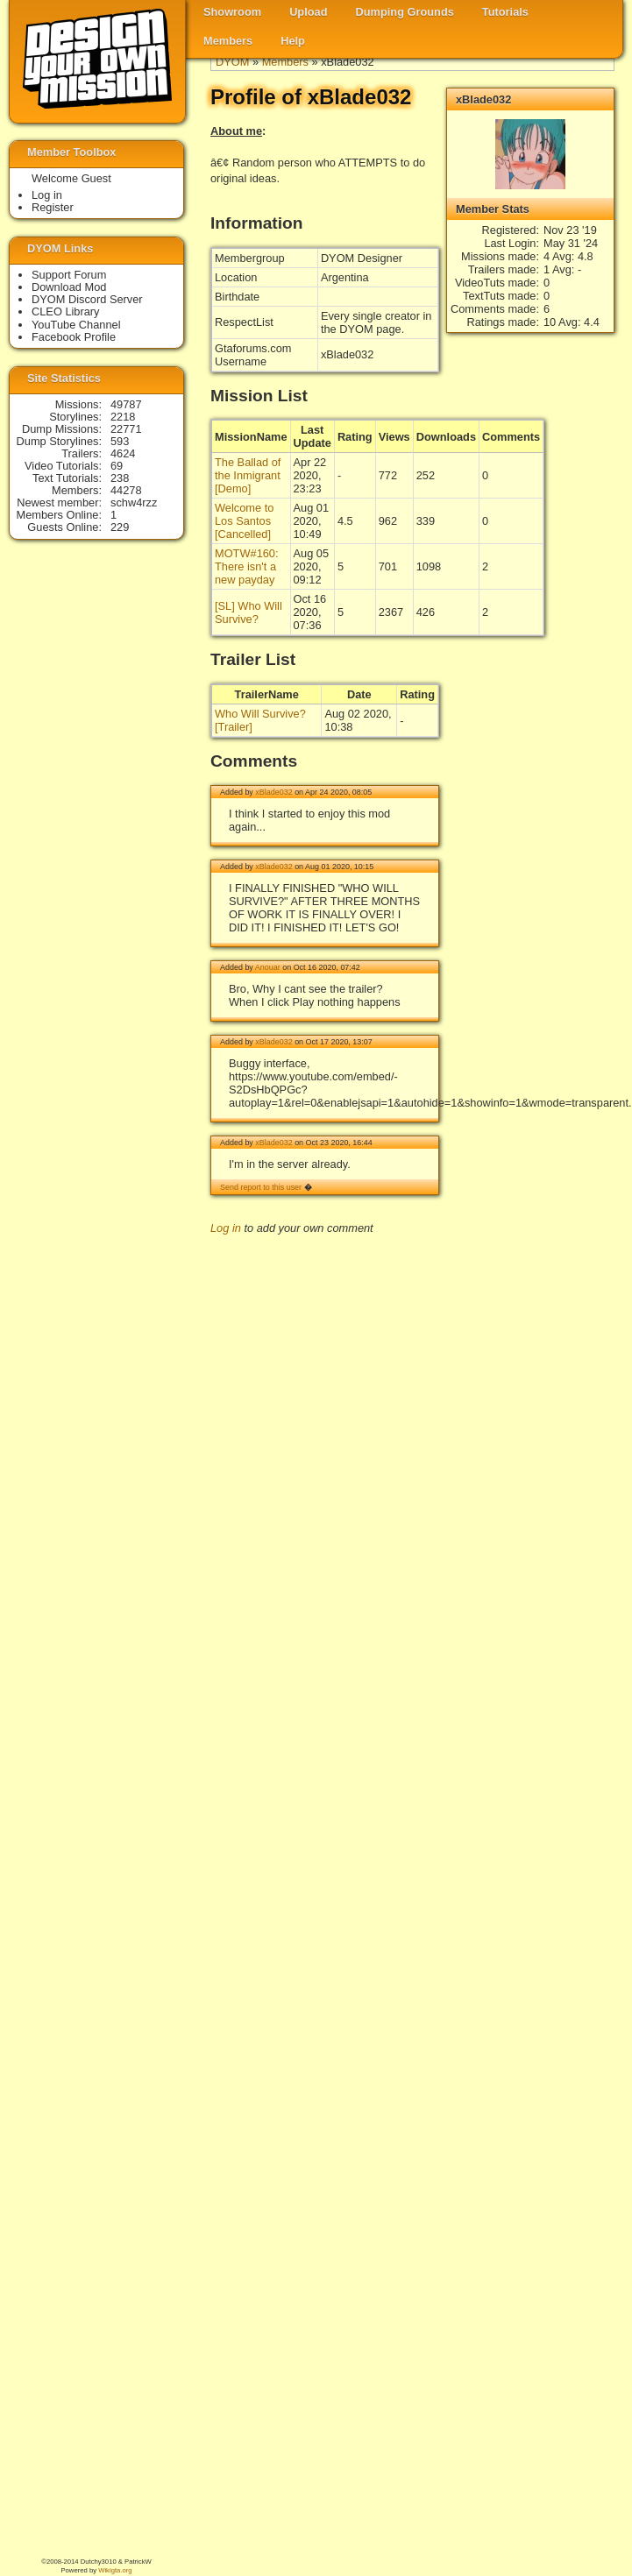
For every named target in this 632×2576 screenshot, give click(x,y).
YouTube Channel (76, 324)
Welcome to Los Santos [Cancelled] (244, 521)
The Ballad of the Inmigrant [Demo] (247, 475)
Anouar (267, 967)
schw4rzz (133, 502)
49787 (126, 404)
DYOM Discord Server (87, 299)
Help (292, 40)
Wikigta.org (114, 2570)
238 (119, 478)
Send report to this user (261, 1187)
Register (53, 207)
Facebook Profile (74, 336)
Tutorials (505, 11)
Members (227, 40)
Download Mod (69, 287)
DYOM (232, 61)
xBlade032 (273, 792)
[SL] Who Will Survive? (248, 612)
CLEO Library (66, 311)
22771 (126, 428)
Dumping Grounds (405, 11)
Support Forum (69, 274)
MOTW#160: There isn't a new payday (247, 566)
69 (116, 465)
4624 (122, 453)
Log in (225, 1228)
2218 (122, 416)
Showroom (232, 11)
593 (119, 441)
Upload (308, 11)
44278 (126, 490)
